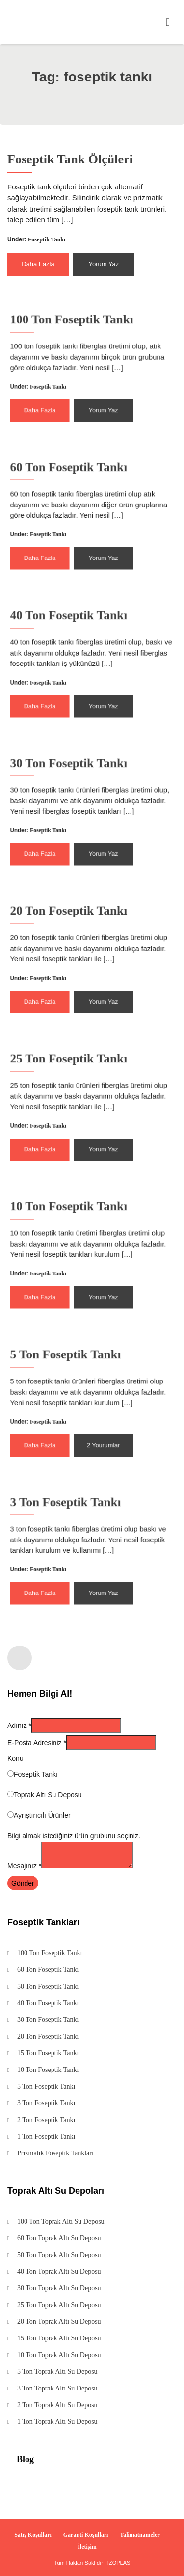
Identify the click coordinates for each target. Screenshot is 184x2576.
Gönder (22, 1883)
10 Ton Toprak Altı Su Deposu (59, 2355)
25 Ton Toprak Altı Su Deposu (59, 2305)
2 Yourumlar (99, 1430)
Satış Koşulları (33, 2535)
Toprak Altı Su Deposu (48, 1795)
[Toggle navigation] (167, 22)
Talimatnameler (140, 2535)
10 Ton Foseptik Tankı (77, 1225)
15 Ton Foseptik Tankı (48, 2053)
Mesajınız (24, 1866)
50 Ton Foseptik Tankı (48, 1986)
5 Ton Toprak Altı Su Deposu (57, 2371)
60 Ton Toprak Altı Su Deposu (59, 2238)
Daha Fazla (40, 261)
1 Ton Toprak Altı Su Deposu (57, 2421)
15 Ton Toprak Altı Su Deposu (59, 2338)
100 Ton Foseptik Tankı (79, 338)
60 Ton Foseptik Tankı (77, 486)
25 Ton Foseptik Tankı (77, 1077)
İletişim (87, 2547)
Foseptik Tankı (48, 238)
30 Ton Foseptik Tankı (77, 782)
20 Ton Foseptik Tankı (77, 930)
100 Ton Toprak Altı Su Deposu (61, 2221)
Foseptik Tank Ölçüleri (71, 162)
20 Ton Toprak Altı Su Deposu (59, 2321)
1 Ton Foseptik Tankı (46, 2136)
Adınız (19, 1725)
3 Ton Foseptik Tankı (75, 1520)
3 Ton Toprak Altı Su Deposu (57, 2388)
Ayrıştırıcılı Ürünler (42, 1815)
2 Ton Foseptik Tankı (46, 2120)
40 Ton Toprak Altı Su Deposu (59, 2271)
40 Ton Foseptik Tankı (77, 634)
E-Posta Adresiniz (36, 1743)
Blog (25, 2459)
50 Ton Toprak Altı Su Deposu (59, 2255)
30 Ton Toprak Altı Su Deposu (59, 2288)
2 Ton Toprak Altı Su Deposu (57, 2405)
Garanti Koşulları (85, 2535)
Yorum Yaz (103, 261)
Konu (15, 1758)
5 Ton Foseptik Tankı (75, 1373)
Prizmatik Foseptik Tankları (55, 2153)
